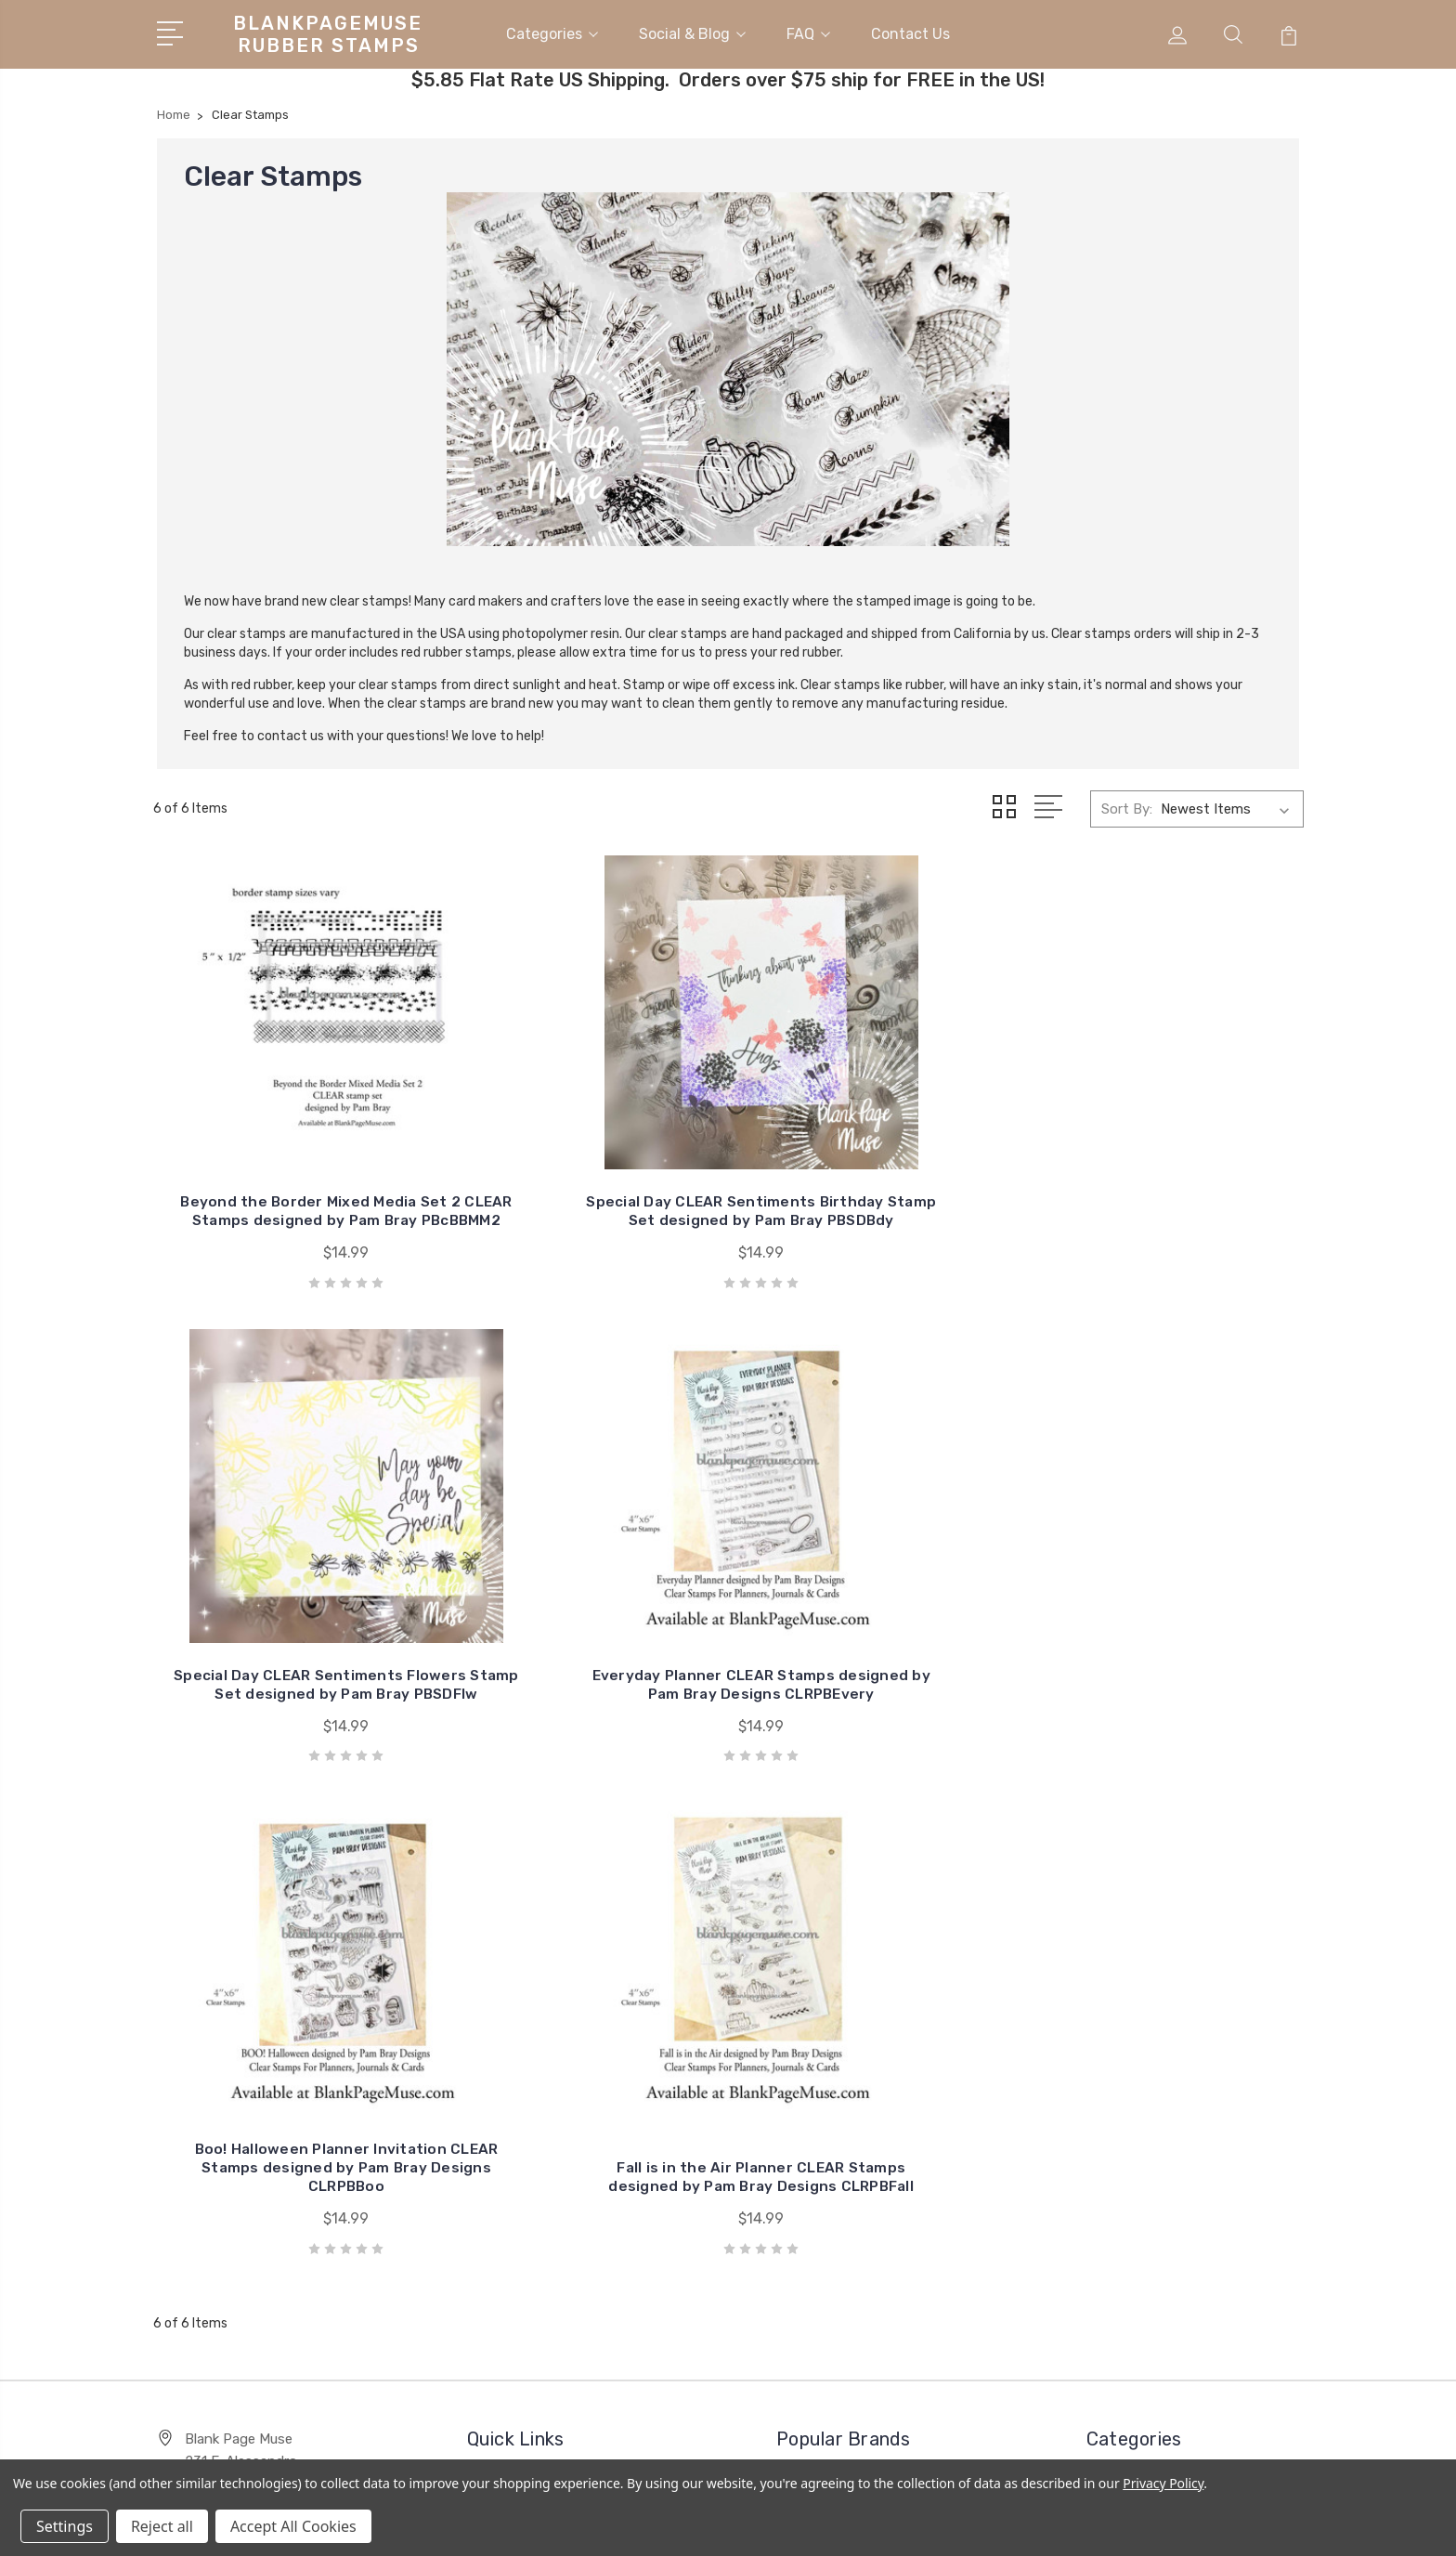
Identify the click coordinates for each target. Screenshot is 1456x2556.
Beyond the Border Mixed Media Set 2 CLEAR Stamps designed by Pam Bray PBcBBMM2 (286, 1177)
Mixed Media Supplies (1166, 2061)
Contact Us (910, 31)
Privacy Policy (1163, 2483)
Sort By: (1126, 803)
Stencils (1124, 1986)
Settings (64, 2526)
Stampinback (831, 2014)
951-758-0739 (231, 2020)
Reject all (162, 2526)
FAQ (808, 31)
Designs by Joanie (848, 2070)
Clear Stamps (1142, 2116)
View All (815, 2126)
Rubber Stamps (1149, 1958)
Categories (552, 31)
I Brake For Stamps (850, 1958)
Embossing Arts (840, 1986)
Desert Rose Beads (1161, 2088)
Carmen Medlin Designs (1174, 2144)
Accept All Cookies (293, 2526)
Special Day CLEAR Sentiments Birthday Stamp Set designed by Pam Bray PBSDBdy (580, 1177)
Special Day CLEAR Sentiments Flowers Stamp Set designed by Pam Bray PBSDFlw (875, 1177)
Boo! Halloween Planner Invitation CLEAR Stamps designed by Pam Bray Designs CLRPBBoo (286, 1639)
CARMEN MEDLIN (845, 2042)
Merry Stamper (836, 2098)
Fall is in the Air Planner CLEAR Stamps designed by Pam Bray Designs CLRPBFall (581, 1649)
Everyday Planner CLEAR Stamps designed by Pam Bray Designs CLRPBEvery (1170, 1186)
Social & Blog (692, 31)
